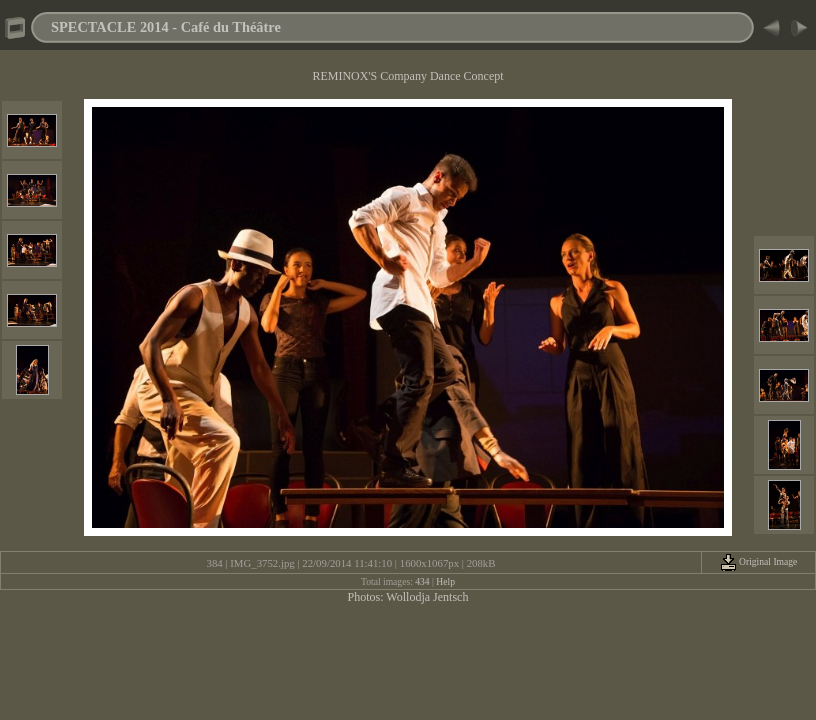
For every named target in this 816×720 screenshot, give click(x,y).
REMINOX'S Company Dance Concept (407, 76)
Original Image (759, 561)
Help (445, 581)
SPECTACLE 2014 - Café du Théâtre (166, 27)
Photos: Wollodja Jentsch (408, 597)
